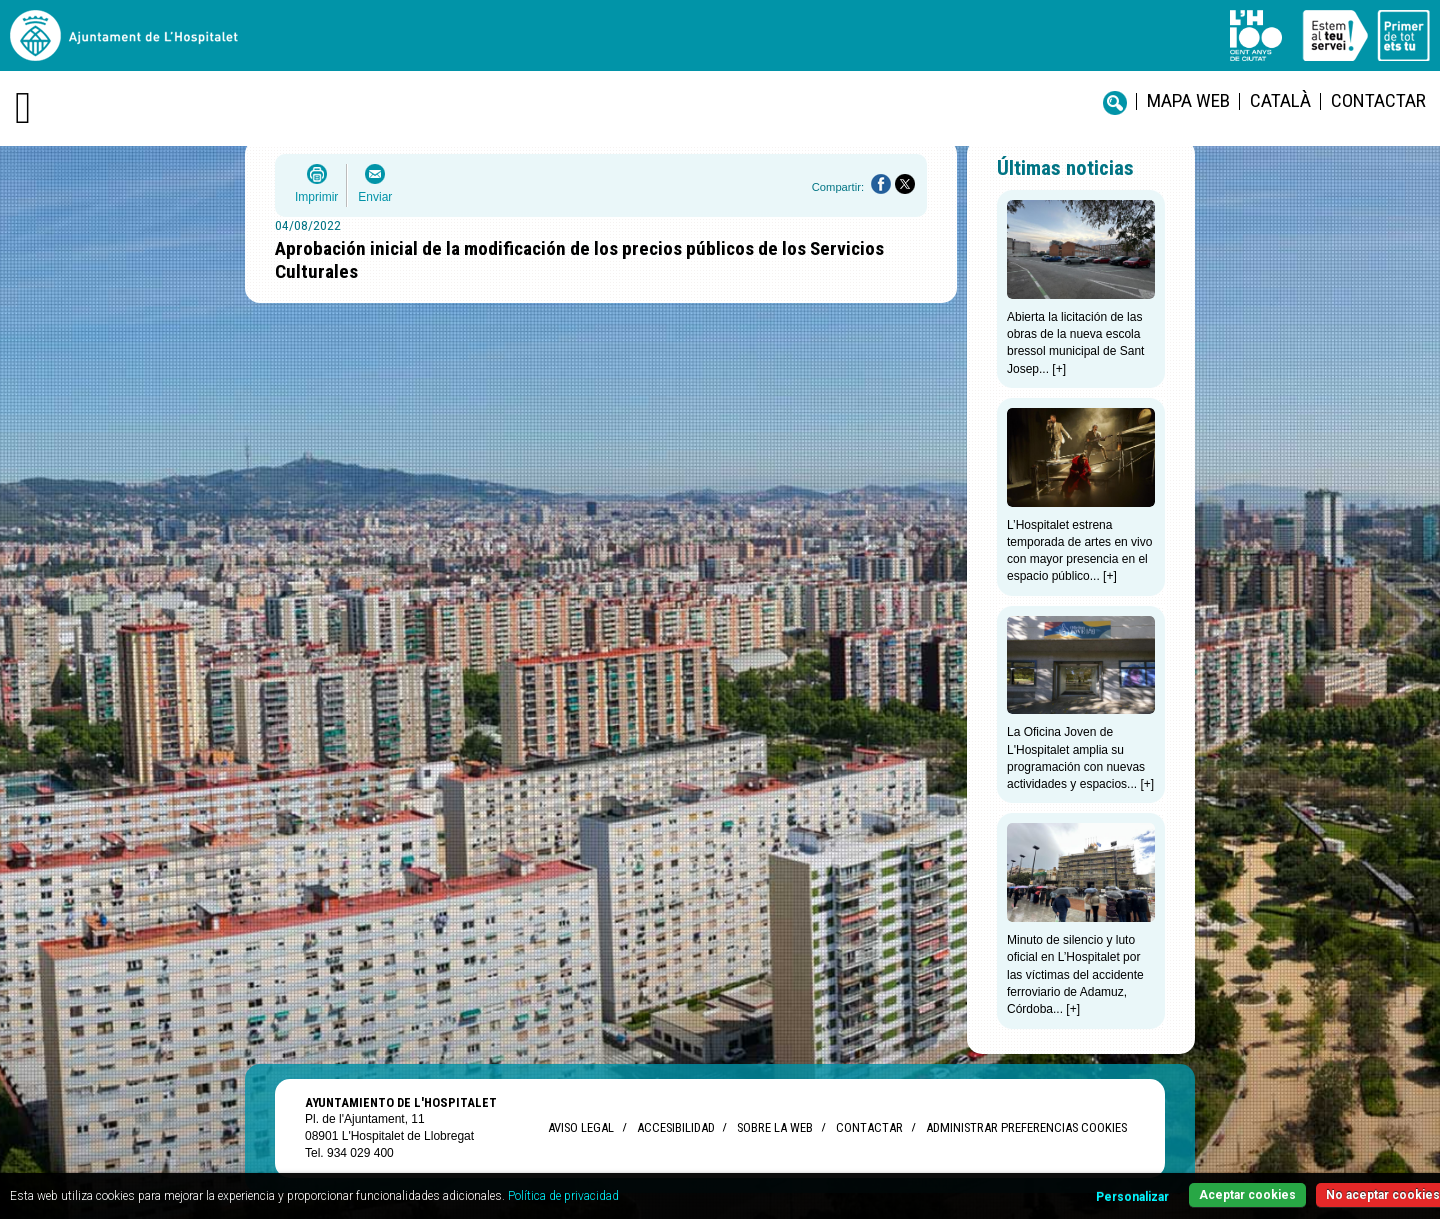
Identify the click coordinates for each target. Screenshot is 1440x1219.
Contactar (1378, 100)
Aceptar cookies (1247, 1195)
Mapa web (1188, 100)
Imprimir (316, 197)
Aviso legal (581, 1127)
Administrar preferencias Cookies (1026, 1127)
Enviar (375, 197)
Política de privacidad (563, 1196)
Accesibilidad (675, 1127)
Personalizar (1132, 1197)
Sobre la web (775, 1127)
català (1280, 100)
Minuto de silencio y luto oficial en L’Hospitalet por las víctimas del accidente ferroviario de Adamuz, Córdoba (1075, 974)
